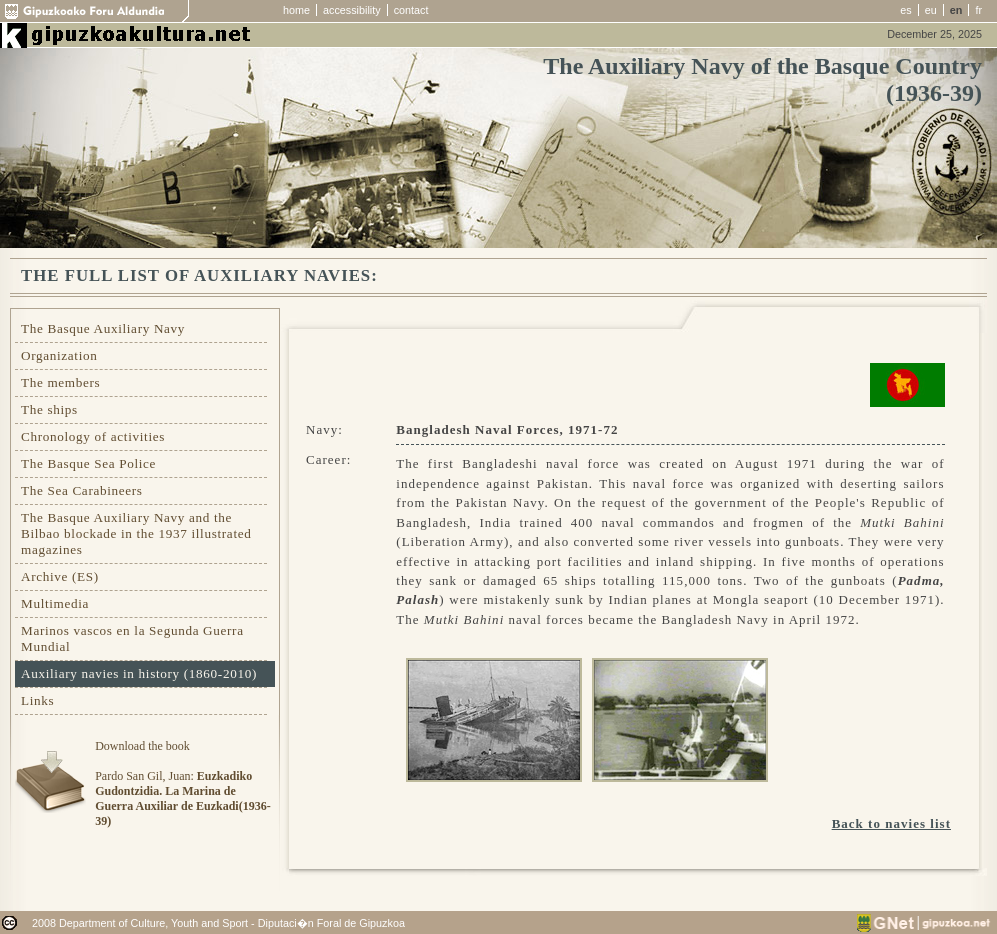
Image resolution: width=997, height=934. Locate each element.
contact (411, 10)
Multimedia (55, 603)
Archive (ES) (60, 576)
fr (978, 10)
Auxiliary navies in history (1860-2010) (139, 673)
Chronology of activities (93, 436)
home (296, 10)
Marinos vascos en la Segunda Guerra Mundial (132, 638)
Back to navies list (891, 823)
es (905, 10)
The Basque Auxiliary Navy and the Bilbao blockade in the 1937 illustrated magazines (136, 533)
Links (37, 700)
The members (60, 382)
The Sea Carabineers (82, 490)
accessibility (352, 10)
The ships (49, 409)
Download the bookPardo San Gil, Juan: (182, 783)
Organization (59, 355)
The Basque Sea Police (88, 463)
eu (931, 10)
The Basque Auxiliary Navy (103, 328)
